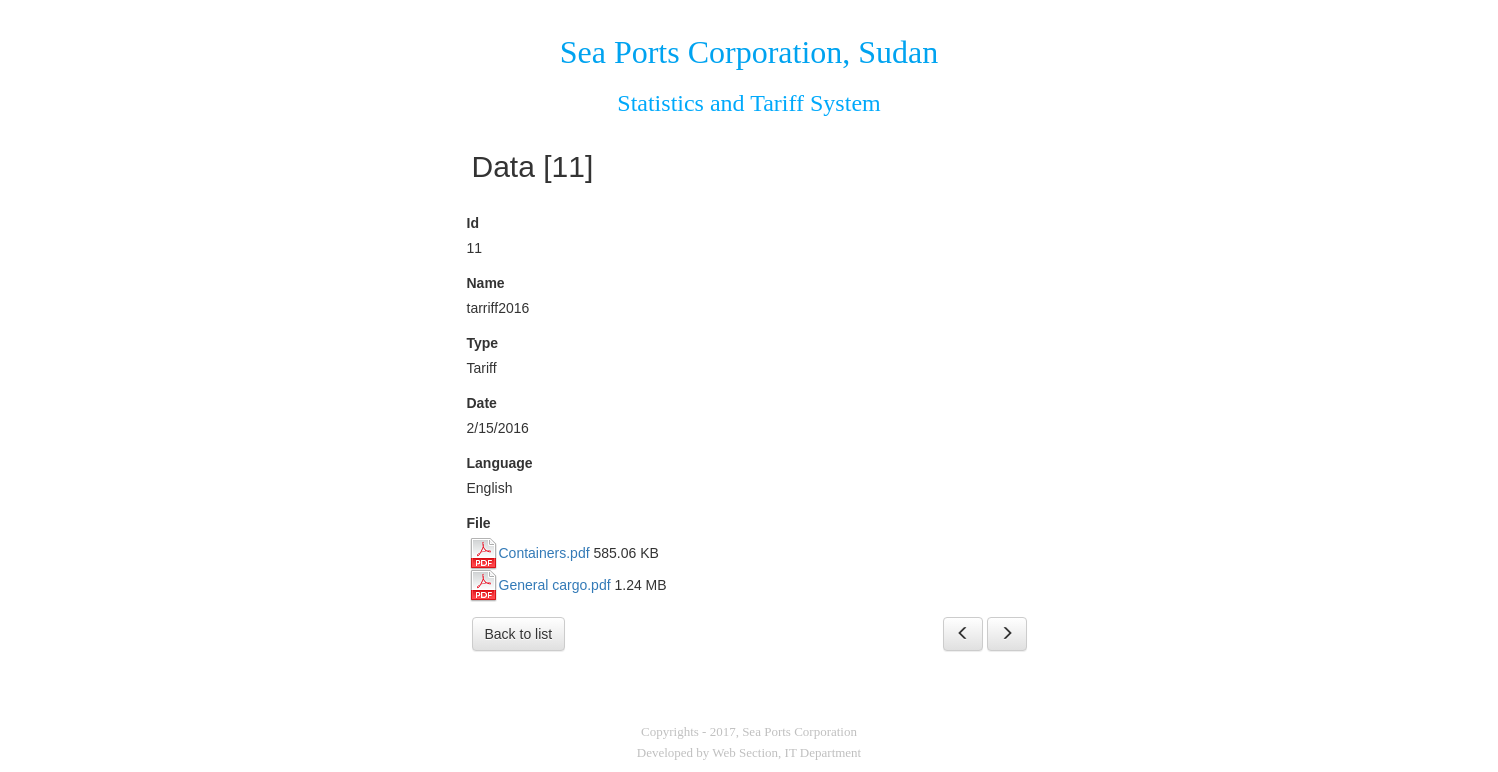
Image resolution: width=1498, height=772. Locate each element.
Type (483, 343)
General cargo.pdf (555, 585)
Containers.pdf (544, 553)
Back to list (519, 634)
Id (473, 223)
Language (500, 463)
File (479, 523)
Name (486, 283)
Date (482, 403)
